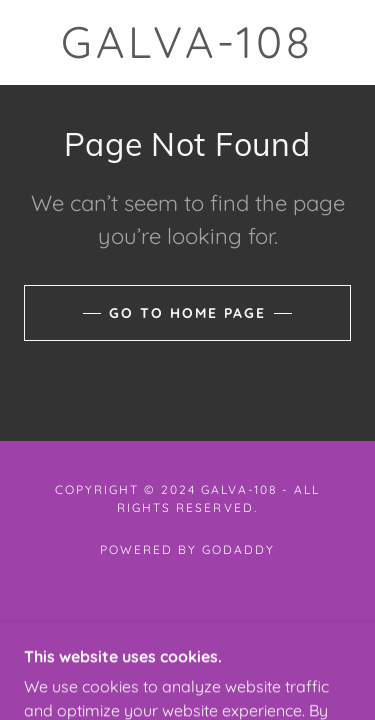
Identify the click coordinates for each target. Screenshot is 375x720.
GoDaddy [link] (238, 549)
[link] (188, 42)
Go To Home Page (187, 313)
